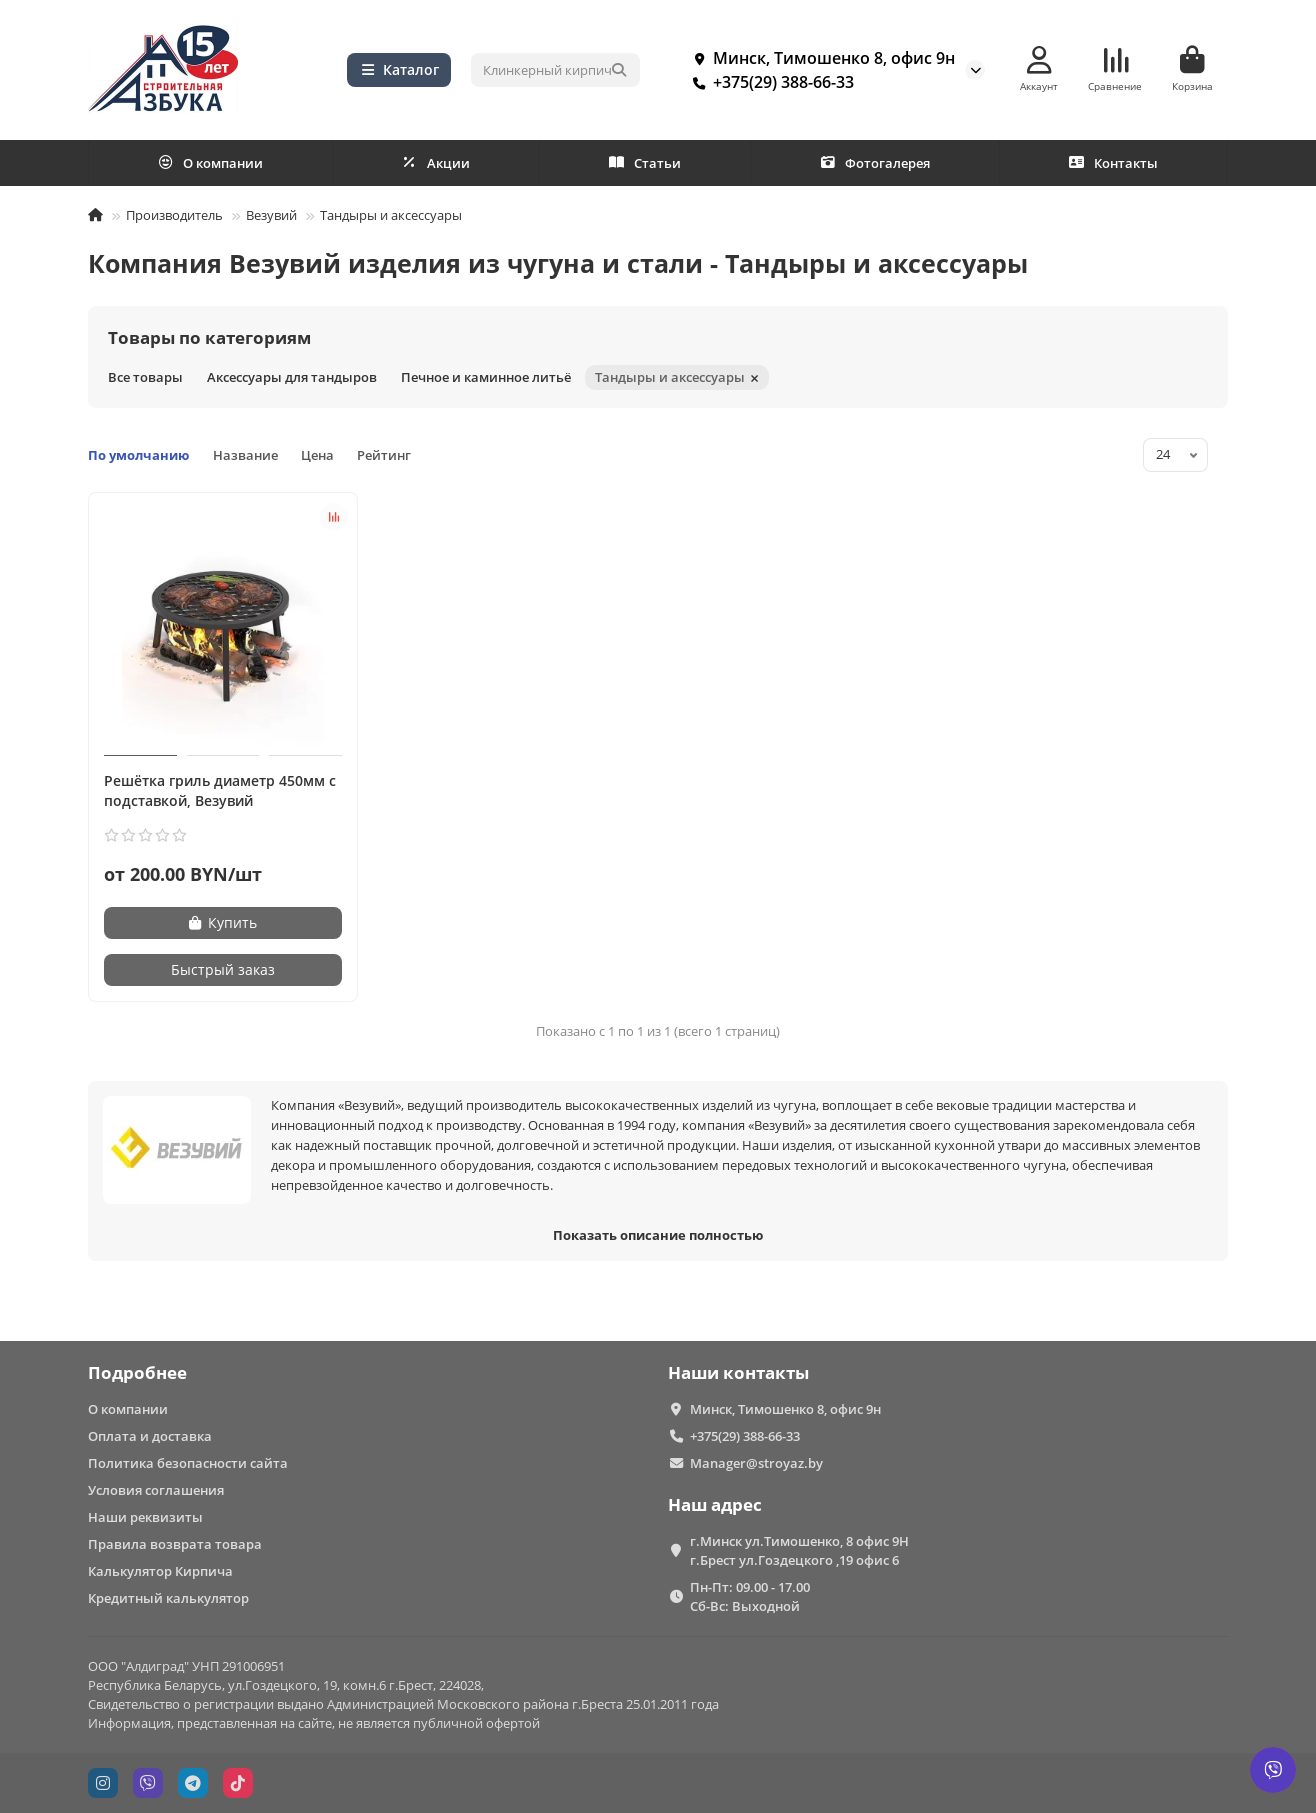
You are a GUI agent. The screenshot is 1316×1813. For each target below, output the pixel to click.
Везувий (271, 215)
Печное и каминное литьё (486, 377)
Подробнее (137, 1372)
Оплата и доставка (150, 1436)
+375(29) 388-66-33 (769, 82)
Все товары (145, 377)
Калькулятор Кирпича (160, 1571)
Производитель (174, 215)
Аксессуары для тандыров (292, 377)
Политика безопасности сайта (188, 1463)
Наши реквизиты (145, 1517)
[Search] (555, 70)
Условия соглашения (156, 1490)
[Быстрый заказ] (223, 970)
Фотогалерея (875, 163)
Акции (436, 163)
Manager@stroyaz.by (756, 1463)
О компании (210, 163)
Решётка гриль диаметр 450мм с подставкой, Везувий (220, 790)
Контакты (1113, 163)
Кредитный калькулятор (168, 1598)
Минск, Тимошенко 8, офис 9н (820, 58)
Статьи (645, 163)
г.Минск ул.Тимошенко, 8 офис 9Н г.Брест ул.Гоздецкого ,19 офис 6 (799, 1550)
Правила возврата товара (175, 1544)
